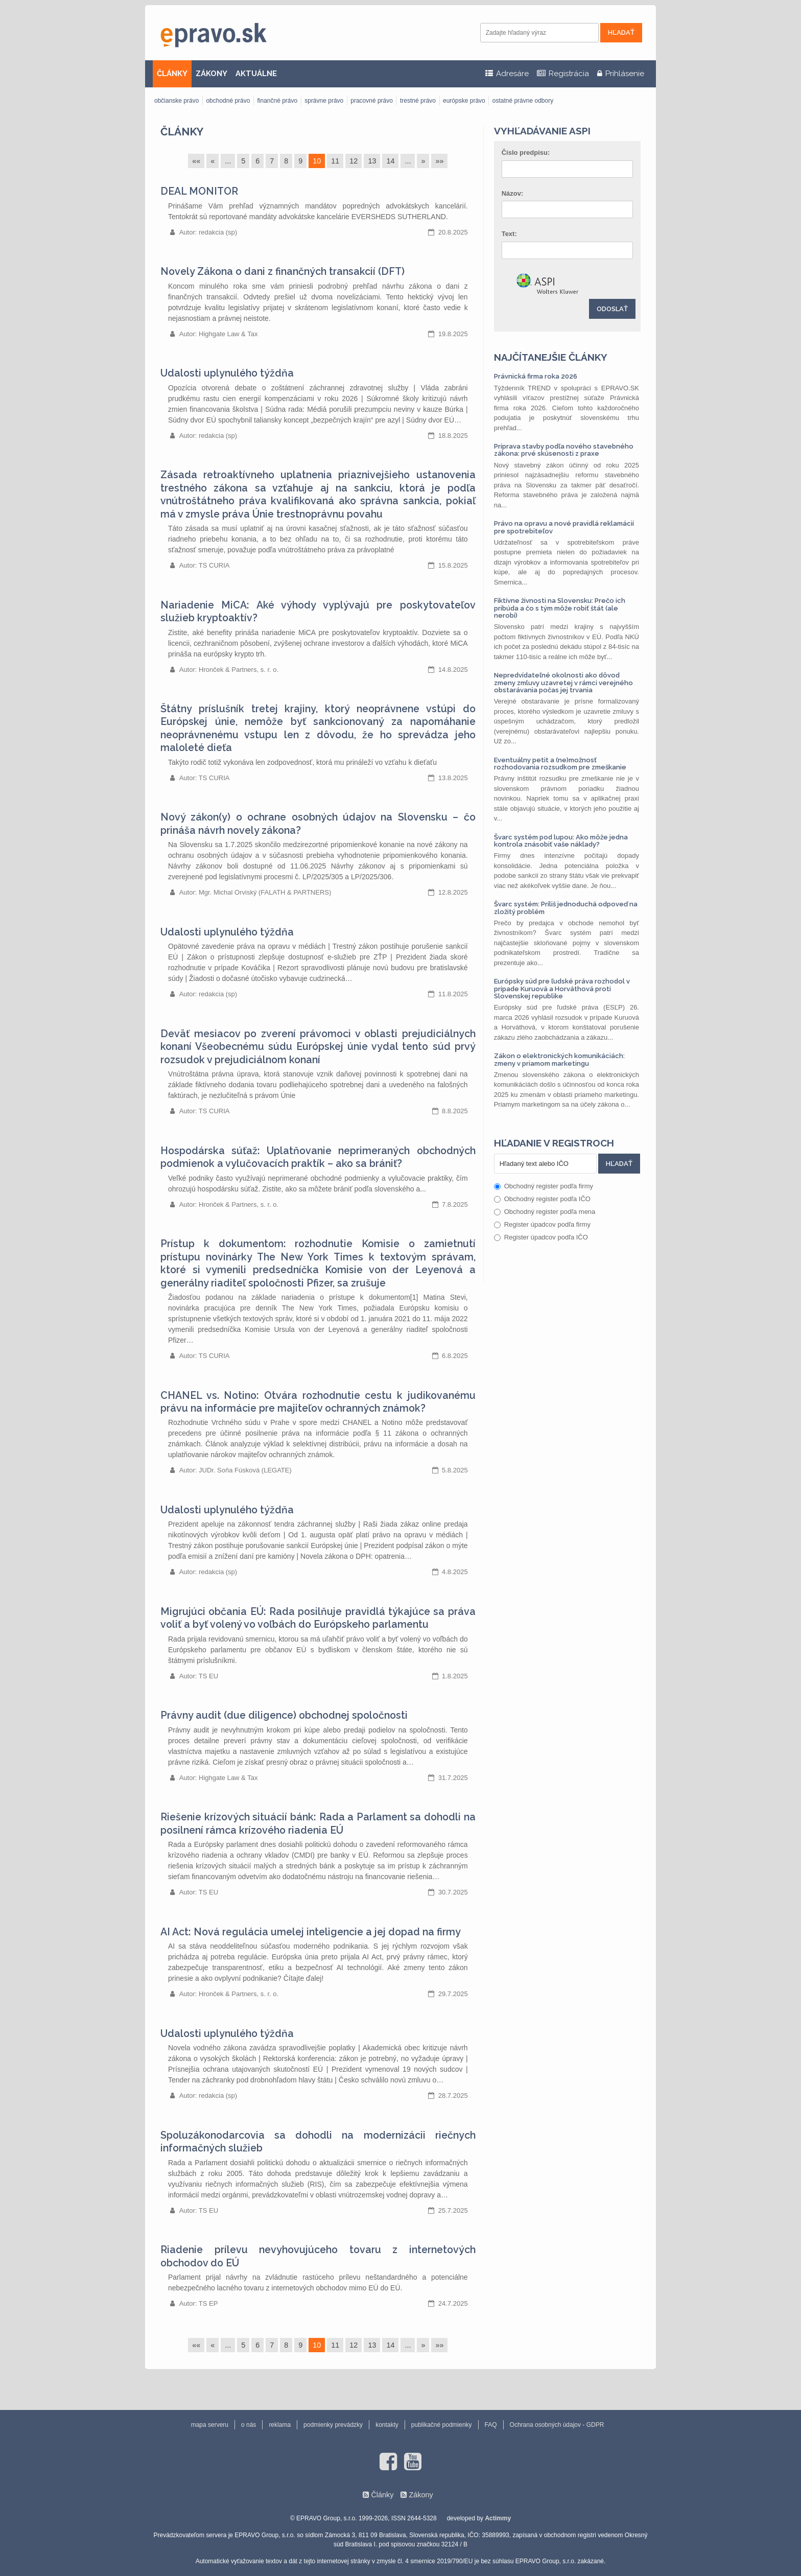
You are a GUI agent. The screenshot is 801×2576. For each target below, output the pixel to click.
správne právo (323, 100)
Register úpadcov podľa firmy (542, 1224)
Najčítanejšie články (550, 357)
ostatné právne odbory (522, 100)
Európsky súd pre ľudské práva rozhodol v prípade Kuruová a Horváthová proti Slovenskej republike (562, 988)
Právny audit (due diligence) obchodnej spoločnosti (284, 1715)
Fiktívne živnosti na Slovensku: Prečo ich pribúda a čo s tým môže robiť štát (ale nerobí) (559, 608)
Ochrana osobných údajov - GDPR (557, 2424)
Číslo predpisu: (526, 152)
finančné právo (277, 100)
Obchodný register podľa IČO (542, 1199)
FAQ (491, 2424)
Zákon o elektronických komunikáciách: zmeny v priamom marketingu (559, 1059)
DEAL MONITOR (199, 191)
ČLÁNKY (172, 73)
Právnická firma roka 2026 (535, 376)
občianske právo (176, 100)
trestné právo (418, 100)
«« (196, 161)
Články (181, 131)
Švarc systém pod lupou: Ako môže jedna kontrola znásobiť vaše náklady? (561, 840)
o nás (248, 2424)
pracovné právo (371, 100)
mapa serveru (209, 2424)
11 (335, 161)
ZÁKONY (211, 73)
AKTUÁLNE (256, 73)
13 (372, 161)
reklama (280, 2424)
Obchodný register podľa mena (545, 1211)
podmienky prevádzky (333, 2424)
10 (317, 161)
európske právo (464, 100)
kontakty (386, 2424)
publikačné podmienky (441, 2424)
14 (390, 161)
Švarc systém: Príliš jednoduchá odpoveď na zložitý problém (566, 907)
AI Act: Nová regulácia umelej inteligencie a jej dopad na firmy (310, 1932)
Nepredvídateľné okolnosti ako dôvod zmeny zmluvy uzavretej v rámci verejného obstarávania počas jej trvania (563, 682)
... (228, 161)
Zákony (421, 2495)
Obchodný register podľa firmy (543, 1186)
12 (353, 161)
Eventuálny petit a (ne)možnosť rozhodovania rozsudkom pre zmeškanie (560, 763)
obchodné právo (228, 100)
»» (439, 161)
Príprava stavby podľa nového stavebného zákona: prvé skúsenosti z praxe (563, 449)
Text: (509, 234)
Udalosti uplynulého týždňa (227, 373)
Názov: (513, 193)
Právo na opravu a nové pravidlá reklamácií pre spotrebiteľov (564, 527)
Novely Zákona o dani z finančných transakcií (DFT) (282, 271)
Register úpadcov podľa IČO (541, 1237)
